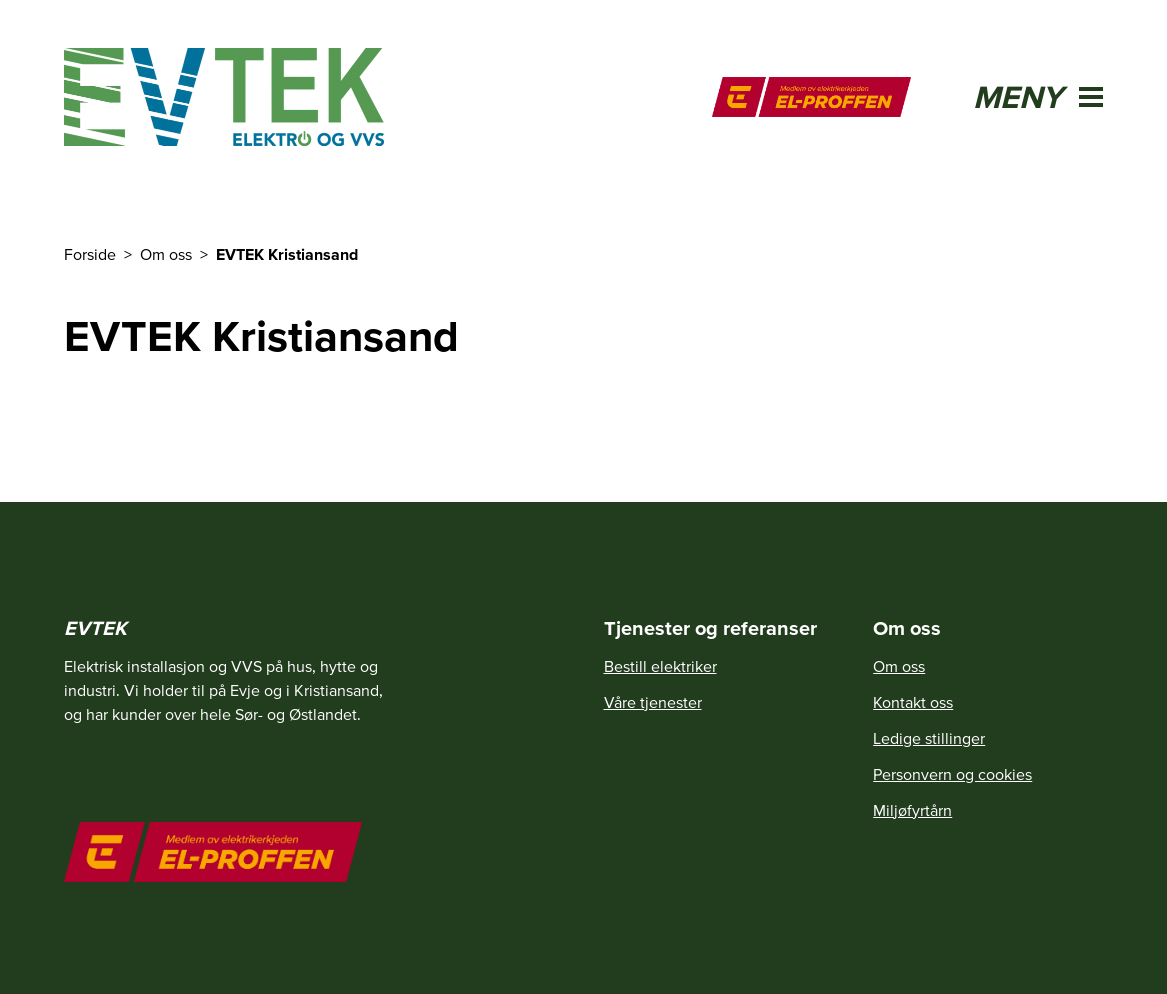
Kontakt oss (913, 702)
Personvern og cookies (952, 774)
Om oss (899, 666)
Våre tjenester (653, 702)
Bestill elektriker (660, 666)
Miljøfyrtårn (912, 810)
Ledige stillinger (929, 738)
